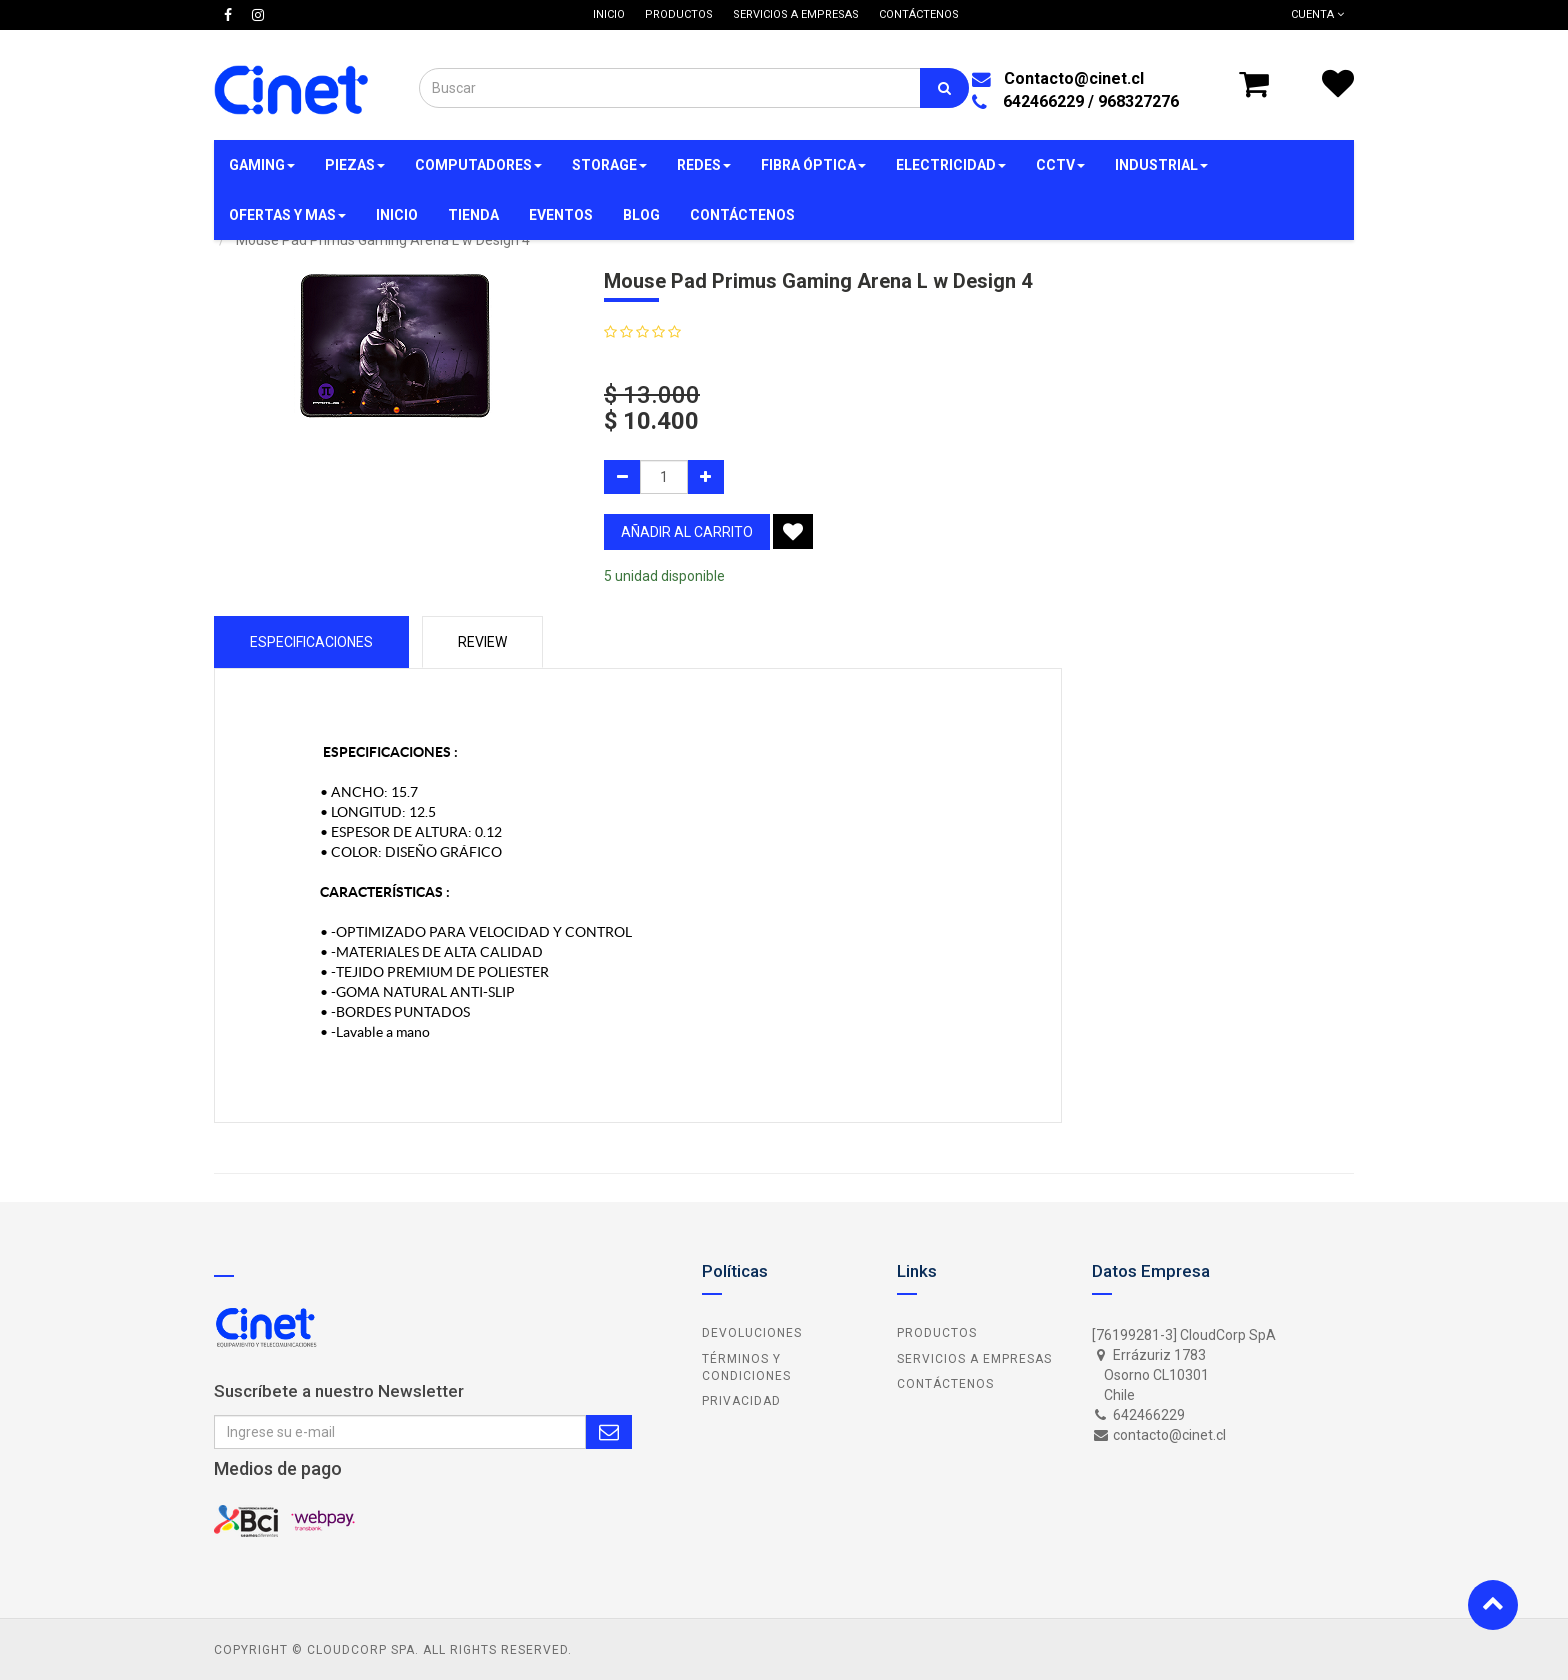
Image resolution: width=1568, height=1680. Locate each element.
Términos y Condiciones (746, 1367)
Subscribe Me (609, 1432)
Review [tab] (482, 642)
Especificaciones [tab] (311, 642)
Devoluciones (752, 1333)
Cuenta (1317, 14)
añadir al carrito (687, 532)
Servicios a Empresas (974, 1359)
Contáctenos (945, 1384)
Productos (937, 1333)
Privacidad (741, 1401)
